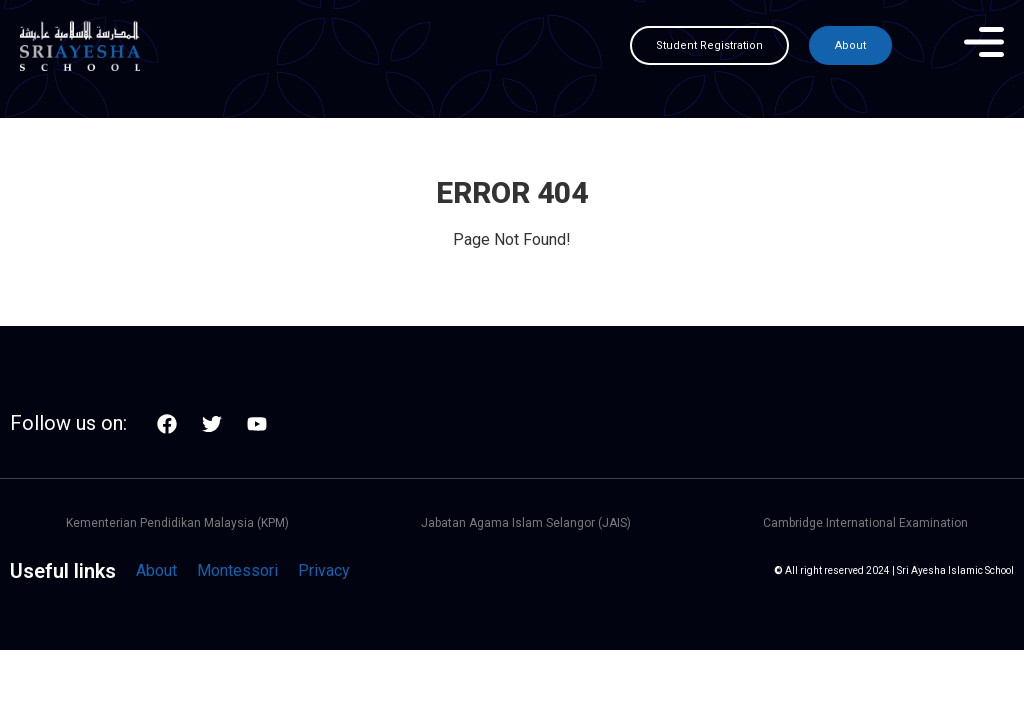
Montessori (237, 570)
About (156, 570)
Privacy (324, 570)
